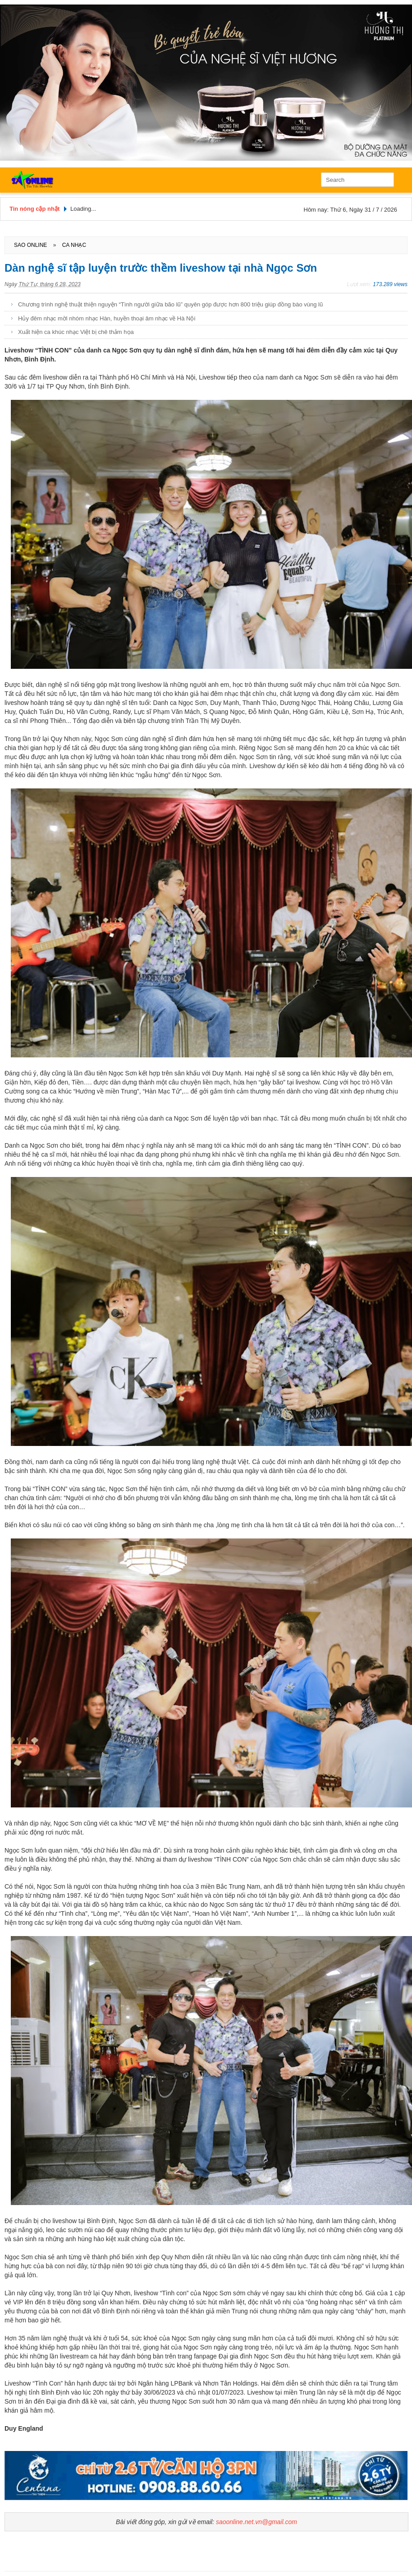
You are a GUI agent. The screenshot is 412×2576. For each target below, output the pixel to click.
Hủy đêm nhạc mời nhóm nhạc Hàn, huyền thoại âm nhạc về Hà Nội (106, 318)
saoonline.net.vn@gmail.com (256, 2521)
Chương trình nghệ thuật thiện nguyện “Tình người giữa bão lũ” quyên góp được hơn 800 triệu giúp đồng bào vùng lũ (170, 304)
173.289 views (390, 284)
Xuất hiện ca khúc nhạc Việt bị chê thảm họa (76, 332)
